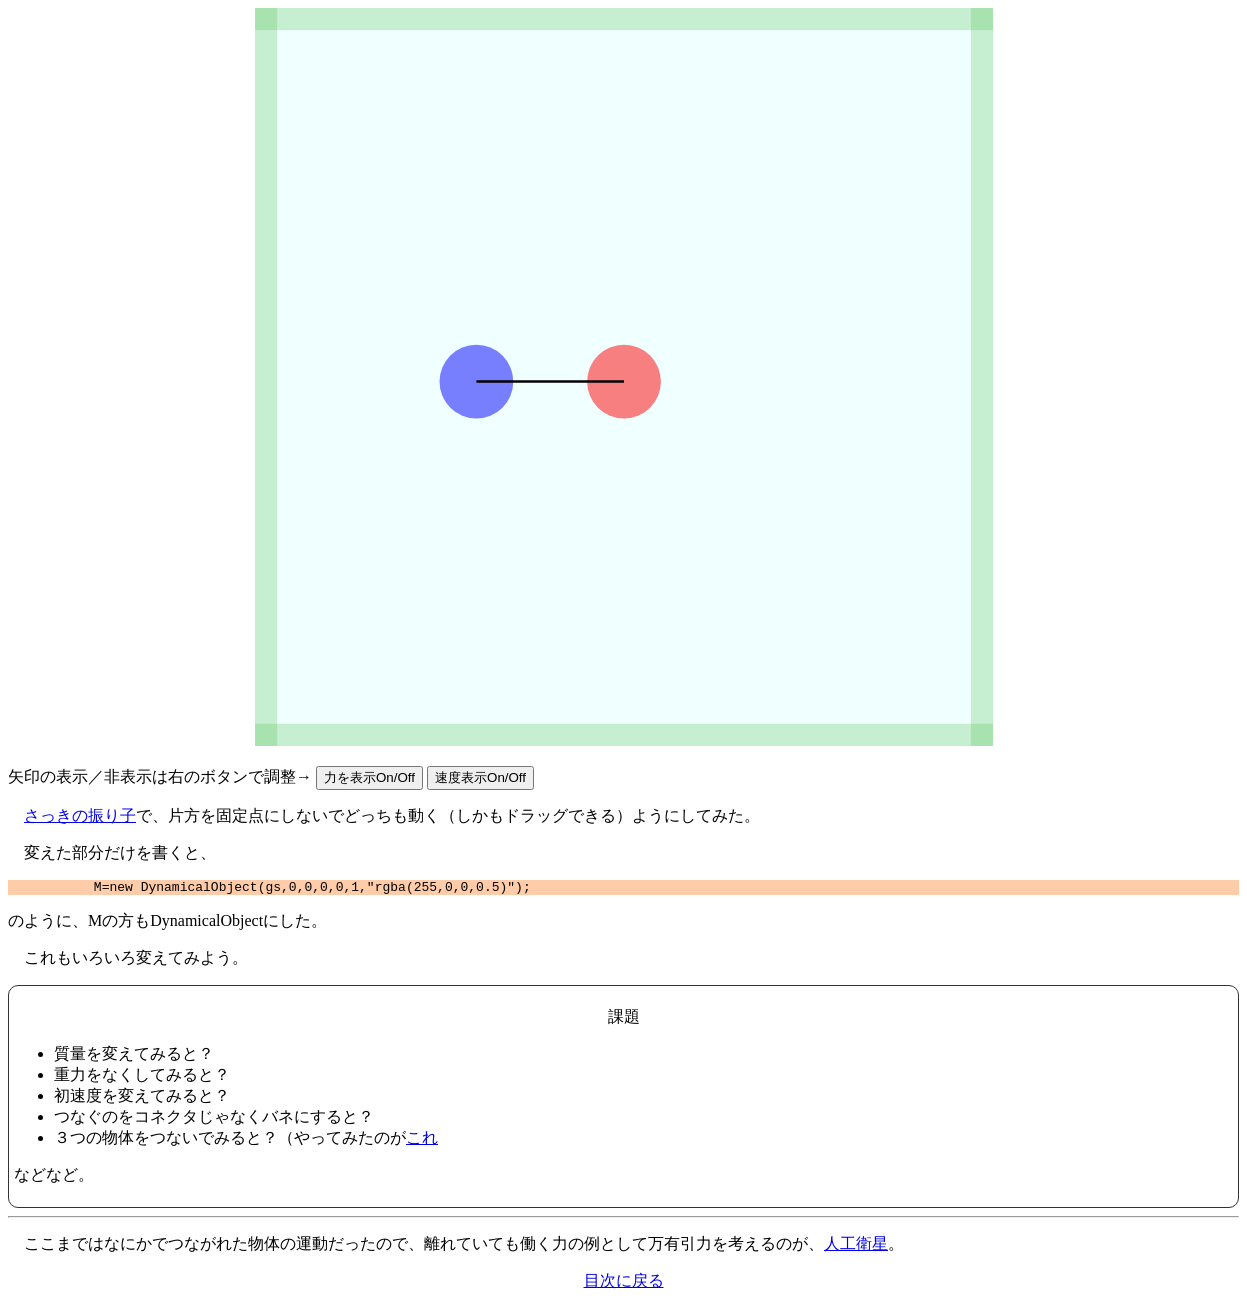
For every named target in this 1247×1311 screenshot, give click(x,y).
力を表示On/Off (369, 777)
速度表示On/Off (480, 777)
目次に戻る (624, 1283)
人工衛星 (856, 1246)
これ (422, 1140)
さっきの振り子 (80, 815)
